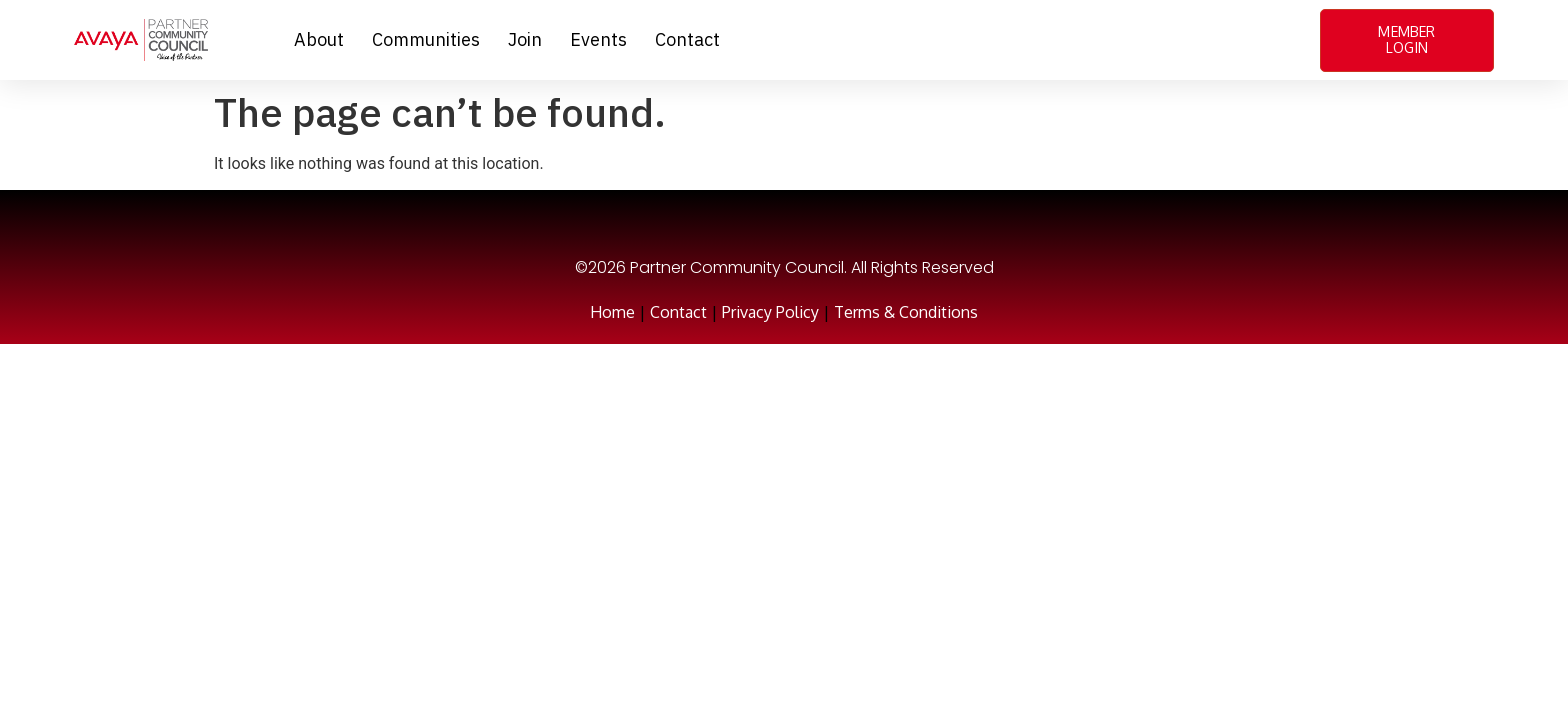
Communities (426, 39)
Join (525, 39)
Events (598, 39)
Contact (687, 39)
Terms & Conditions (906, 312)
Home (612, 312)
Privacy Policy (770, 312)
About (319, 39)
